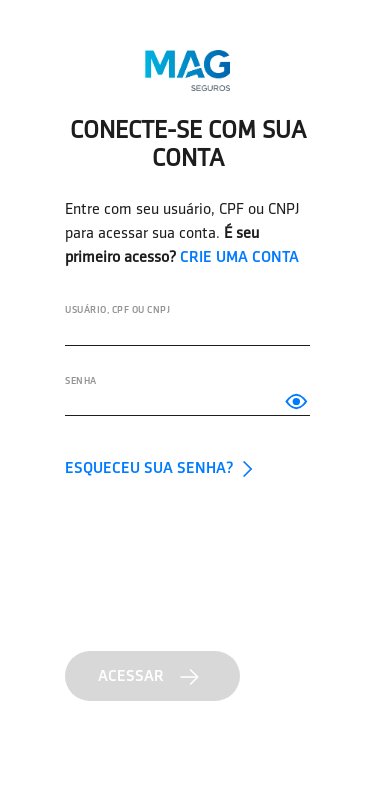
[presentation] (217, 561)
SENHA (81, 380)
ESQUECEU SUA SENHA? (162, 468)
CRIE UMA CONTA (239, 256)
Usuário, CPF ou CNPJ (117, 309)
